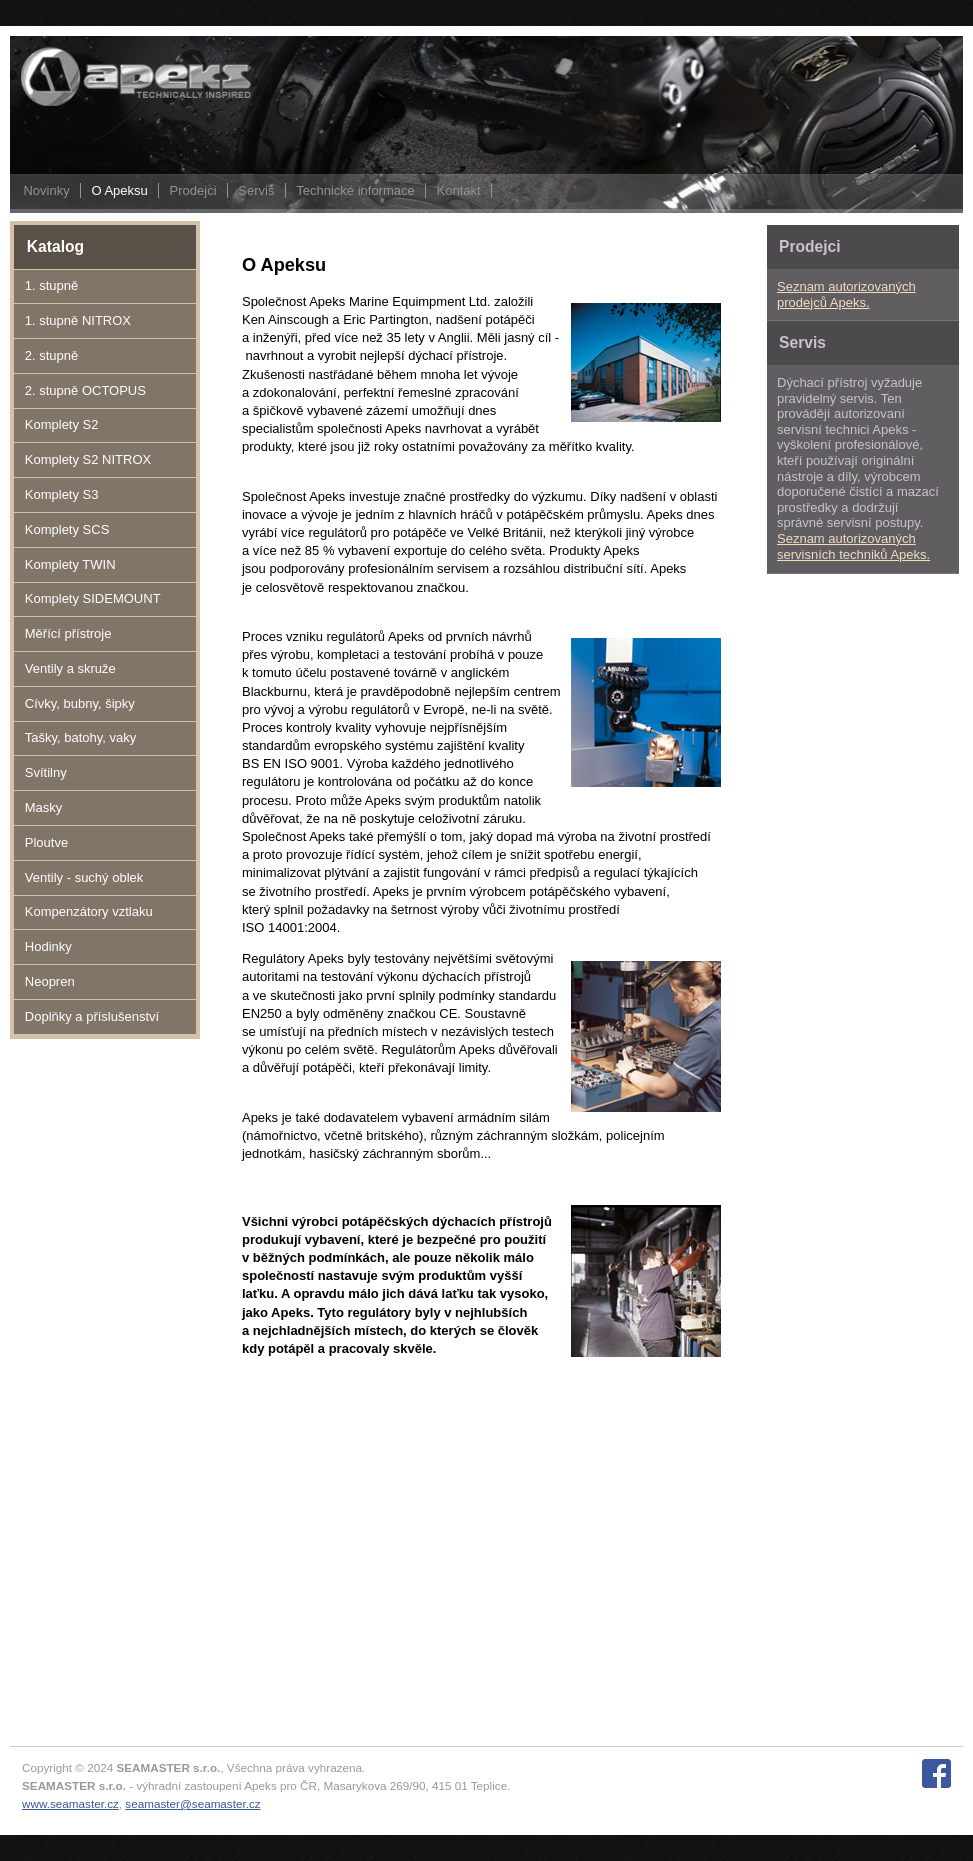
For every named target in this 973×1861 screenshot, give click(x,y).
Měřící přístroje (68, 633)
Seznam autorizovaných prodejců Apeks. (846, 294)
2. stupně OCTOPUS (85, 390)
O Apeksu (119, 190)
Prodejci (193, 190)
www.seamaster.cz (70, 1803)
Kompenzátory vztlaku (89, 911)
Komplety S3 (62, 494)
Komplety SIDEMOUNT (93, 598)
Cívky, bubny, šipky (80, 703)
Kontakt (459, 190)
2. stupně (52, 355)
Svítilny (46, 772)
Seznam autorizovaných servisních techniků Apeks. (853, 546)
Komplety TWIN (70, 564)
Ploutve (46, 842)
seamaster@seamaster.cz (192, 1803)
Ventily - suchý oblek (84, 877)
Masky (44, 807)
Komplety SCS (67, 529)
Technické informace (355, 190)
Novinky (46, 190)
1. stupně (52, 285)
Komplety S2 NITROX (88, 459)
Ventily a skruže (70, 668)
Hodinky (48, 946)
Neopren (50, 981)
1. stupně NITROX (78, 320)
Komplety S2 (62, 424)
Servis (256, 190)
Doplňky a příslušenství (92, 1016)
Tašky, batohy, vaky (81, 737)
